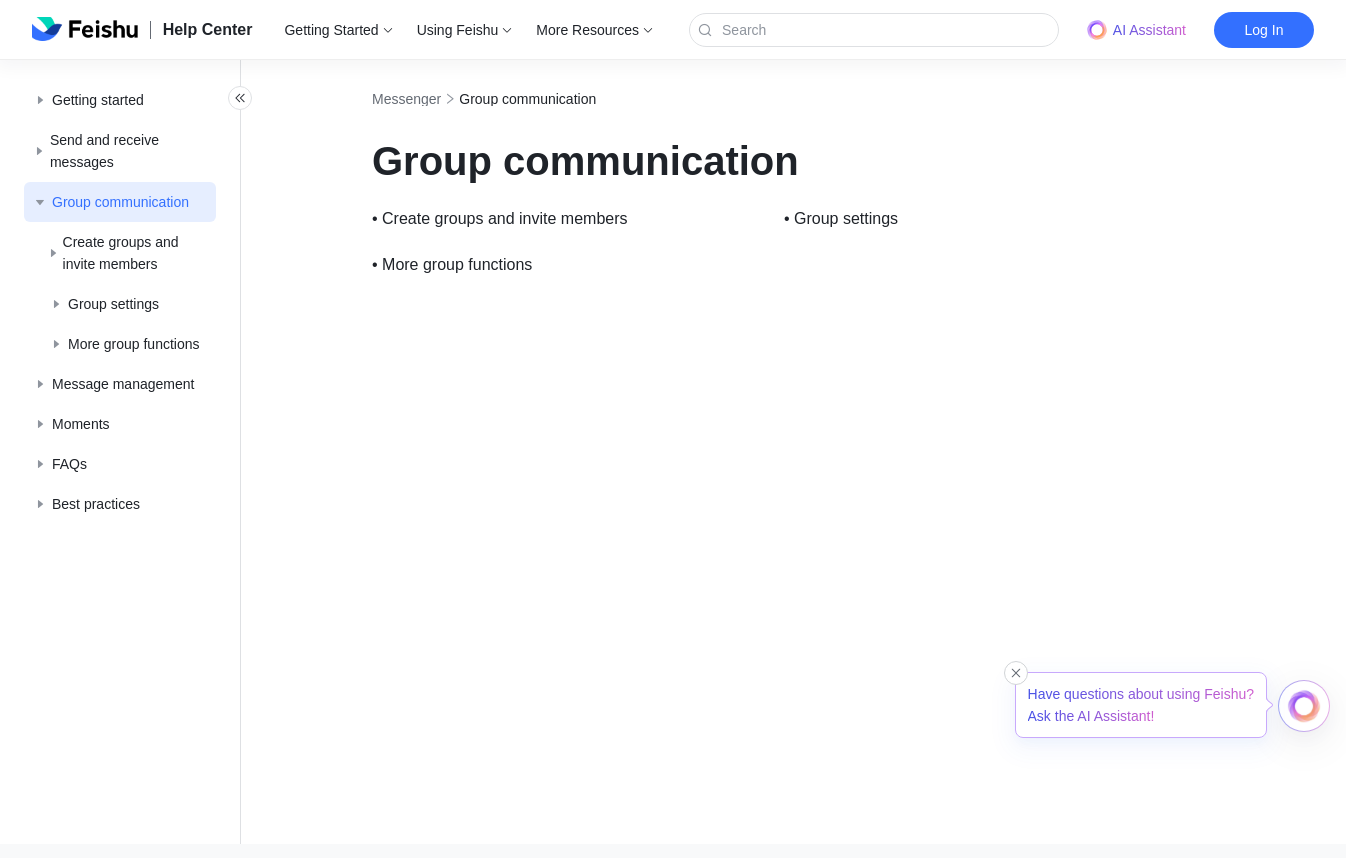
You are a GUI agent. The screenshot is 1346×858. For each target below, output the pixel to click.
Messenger (450, 99)
